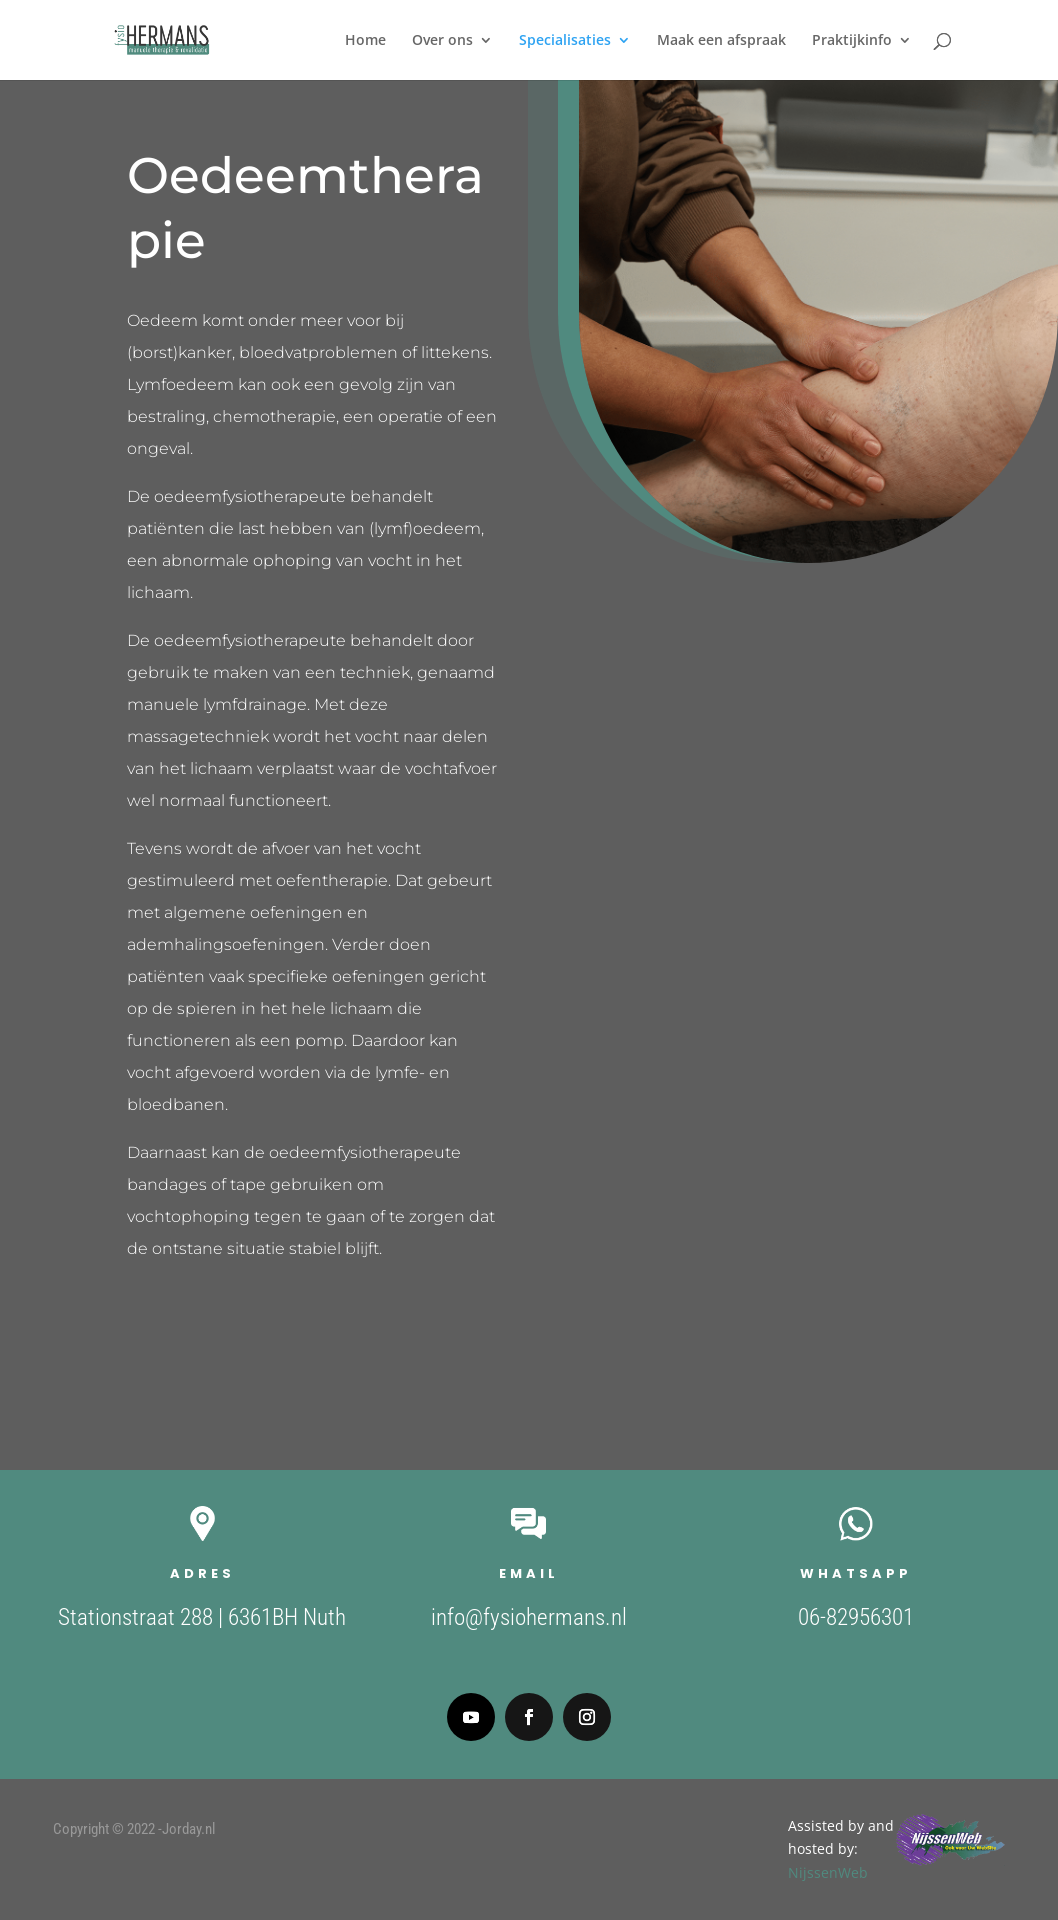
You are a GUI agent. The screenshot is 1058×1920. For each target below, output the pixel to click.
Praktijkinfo (852, 41)
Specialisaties (565, 41)
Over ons (442, 41)
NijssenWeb (1013, 1872)
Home (365, 41)
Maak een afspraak (721, 41)
